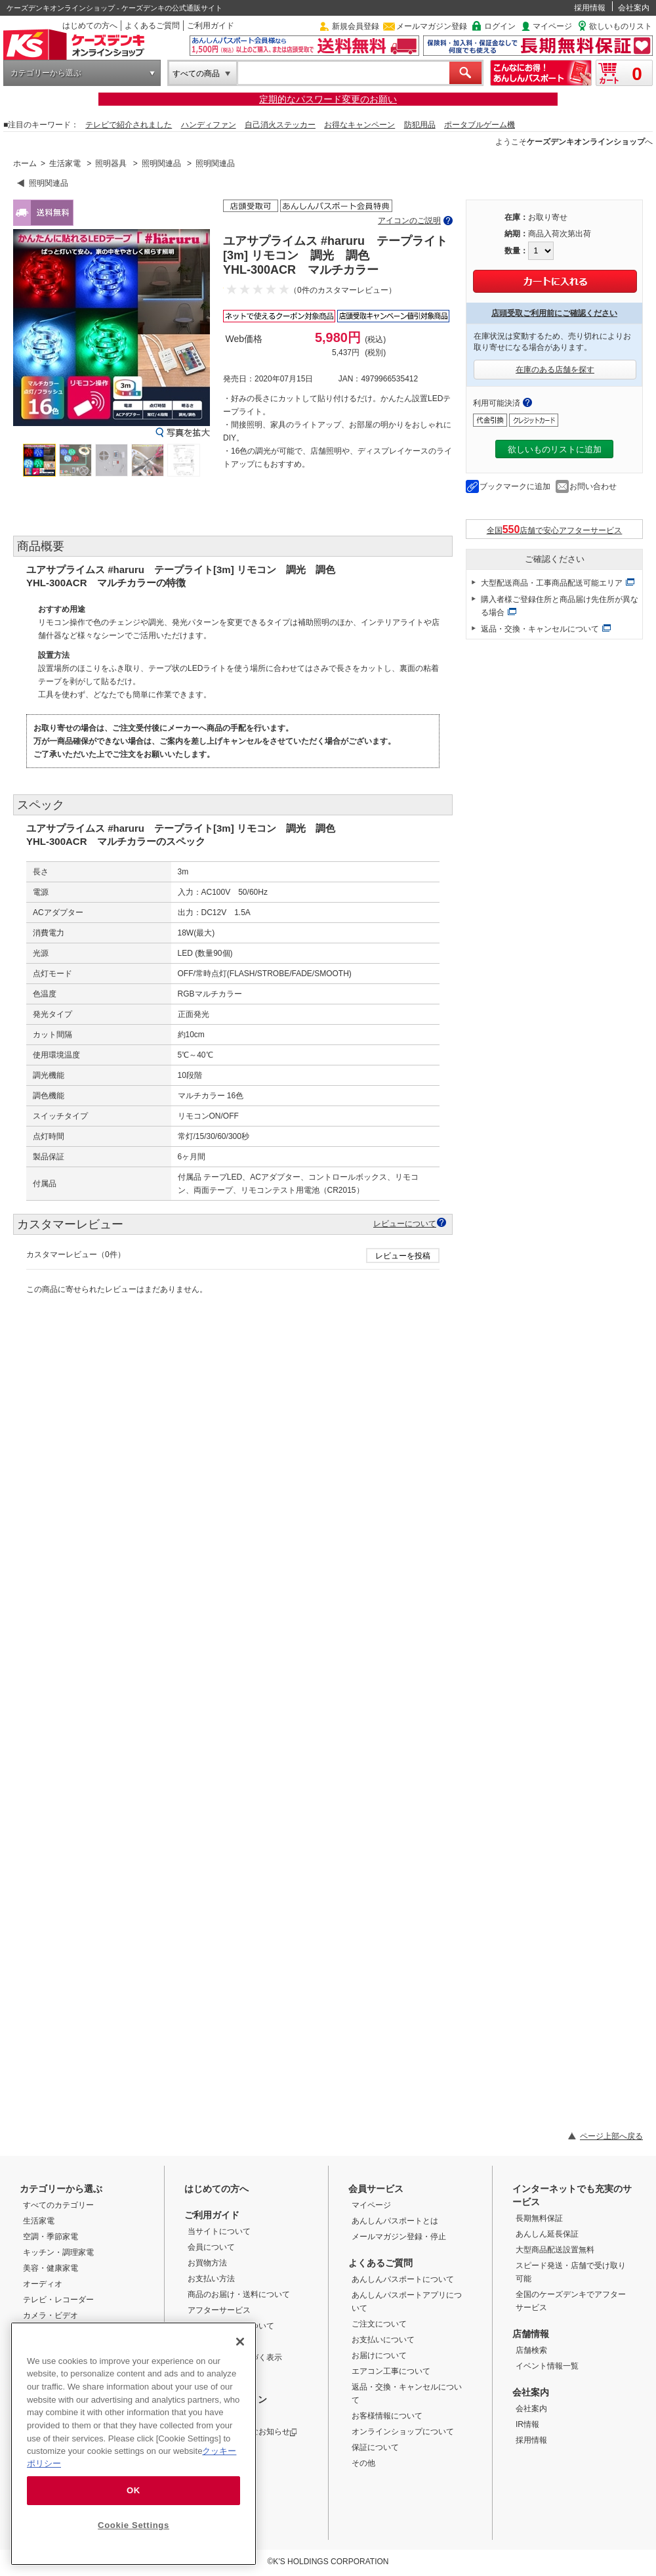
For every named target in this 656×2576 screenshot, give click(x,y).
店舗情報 (530, 2334)
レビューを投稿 (402, 1255)
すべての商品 (196, 73)
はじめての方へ (89, 25)
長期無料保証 (539, 2218)
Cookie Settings (133, 2525)
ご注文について (379, 2324)
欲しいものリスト (620, 26)
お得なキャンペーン (359, 124)
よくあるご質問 (152, 25)
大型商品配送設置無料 (555, 2249)
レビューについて (404, 1223)
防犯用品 (420, 124)
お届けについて (379, 2355)
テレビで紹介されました (128, 124)
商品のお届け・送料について (239, 2294)
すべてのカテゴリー (58, 2205)
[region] (133, 2443)
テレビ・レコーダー (58, 2299)
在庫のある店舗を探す (555, 369)
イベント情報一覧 (547, 2366)
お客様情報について (387, 2415)
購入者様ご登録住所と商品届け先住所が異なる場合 (559, 606)
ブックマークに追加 (515, 486)
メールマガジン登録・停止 (399, 2236)
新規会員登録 (355, 26)
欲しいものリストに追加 (555, 449)
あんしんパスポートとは (395, 2220)
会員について (211, 2247)
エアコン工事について (391, 2371)
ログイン (500, 26)
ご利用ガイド (210, 25)
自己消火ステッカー (280, 124)
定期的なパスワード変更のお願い (328, 99)
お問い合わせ (593, 486)
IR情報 (527, 2424)
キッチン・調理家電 (58, 2252)
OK (133, 2490)
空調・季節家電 (50, 2236)
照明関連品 (161, 163)
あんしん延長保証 (547, 2234)
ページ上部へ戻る (611, 2136)
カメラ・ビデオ (50, 2315)
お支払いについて (383, 2339)
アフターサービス (219, 2310)
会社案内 (633, 7)
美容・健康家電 (50, 2268)
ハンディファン (208, 124)
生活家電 (65, 163)
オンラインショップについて (403, 2431)
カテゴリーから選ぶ (45, 72)
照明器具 (111, 163)
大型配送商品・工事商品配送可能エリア (552, 583)
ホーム (25, 163)
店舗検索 (531, 2350)
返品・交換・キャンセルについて (540, 628)
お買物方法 (207, 2262)
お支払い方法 (211, 2278)
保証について (375, 2447)
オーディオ (42, 2283)
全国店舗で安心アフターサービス (555, 529)
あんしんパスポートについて (403, 2279)
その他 (363, 2463)
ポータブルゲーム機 (479, 124)
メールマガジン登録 (431, 26)
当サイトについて (219, 2231)
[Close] (240, 2341)
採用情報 (589, 7)
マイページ (552, 26)
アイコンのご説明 (409, 220)
